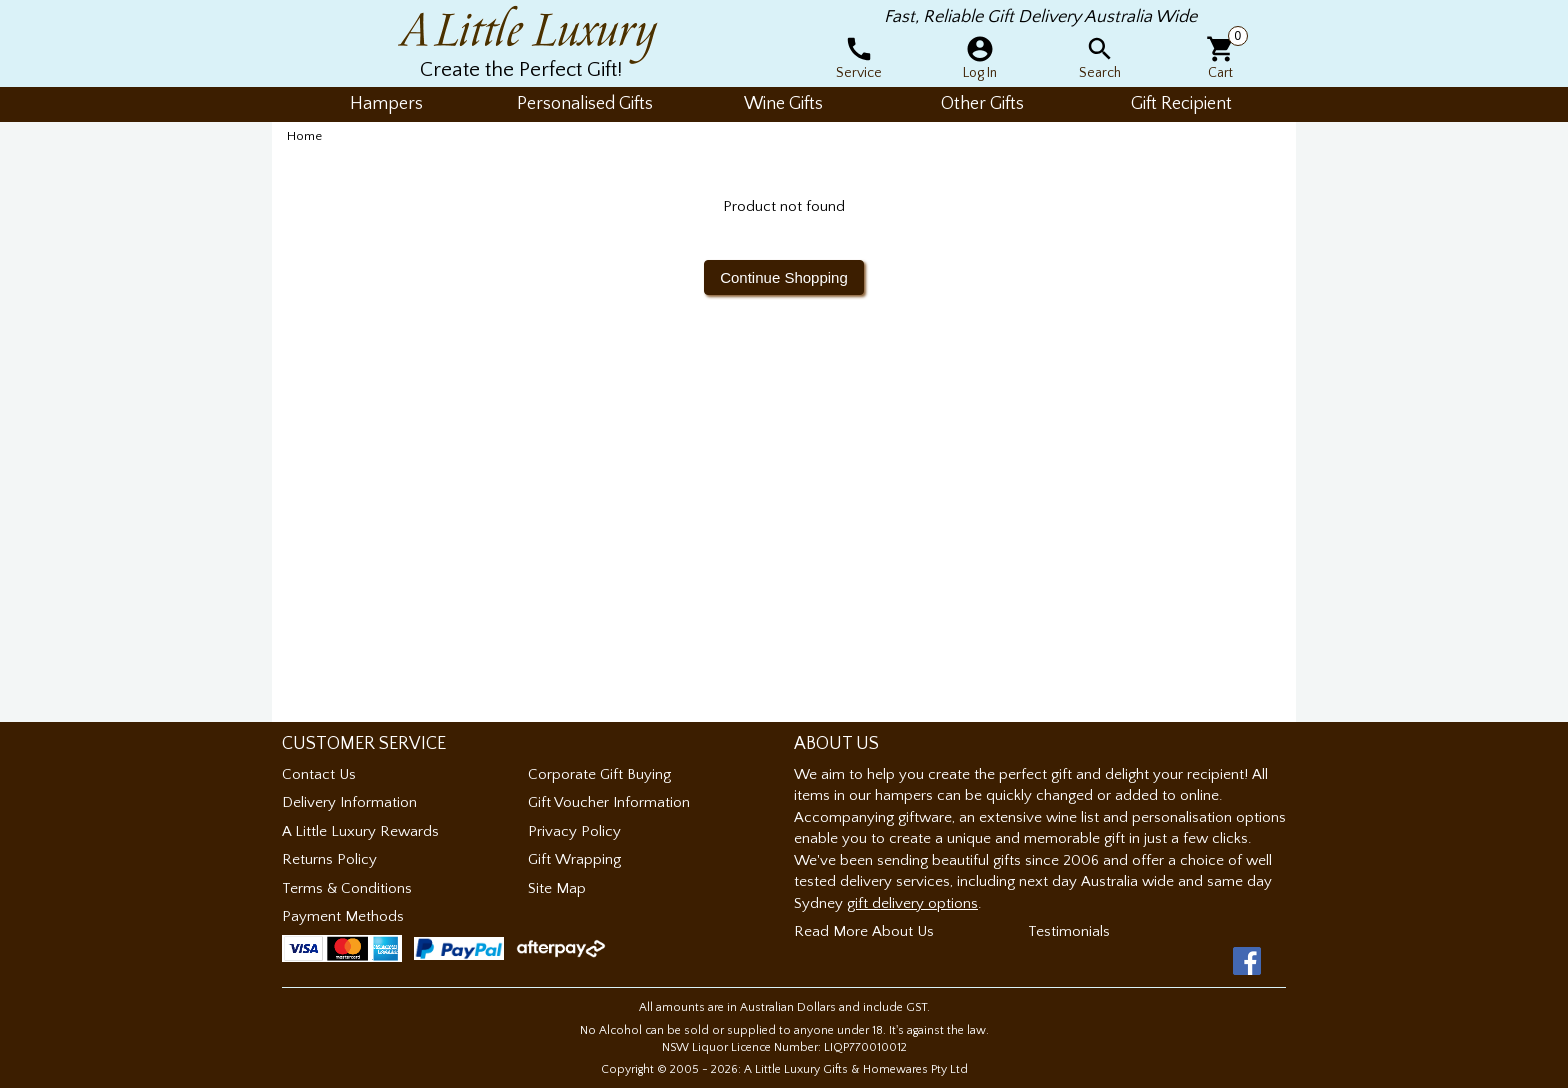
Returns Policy (329, 859)
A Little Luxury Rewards (360, 831)
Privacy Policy (574, 831)
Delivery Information (349, 802)
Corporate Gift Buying (599, 774)
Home (304, 136)
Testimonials (1069, 931)
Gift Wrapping (574, 859)
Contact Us (319, 774)
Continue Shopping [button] (784, 277)
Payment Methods (343, 916)
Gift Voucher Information (609, 802)
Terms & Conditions (347, 888)
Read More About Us (864, 931)
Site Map (557, 888)
